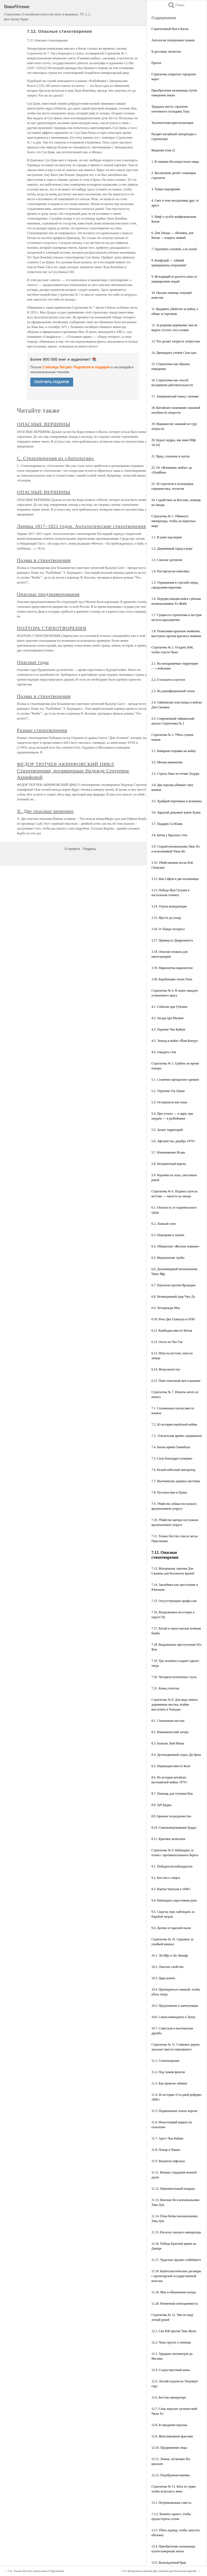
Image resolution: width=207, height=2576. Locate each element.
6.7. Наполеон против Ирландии (173, 1285)
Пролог (156, 63)
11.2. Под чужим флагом (168, 2072)
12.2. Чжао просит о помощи (171, 2342)
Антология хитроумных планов (172, 40)
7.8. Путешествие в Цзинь (169, 1492)
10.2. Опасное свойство (167, 1966)
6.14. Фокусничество (165, 1369)
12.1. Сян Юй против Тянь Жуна (173, 2331)
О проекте (72, 849)
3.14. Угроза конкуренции (169, 906)
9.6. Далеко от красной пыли (171, 1928)
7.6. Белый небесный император (173, 1469)
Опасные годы (33, 662)
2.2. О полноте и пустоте (168, 679)
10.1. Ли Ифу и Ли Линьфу (169, 1955)
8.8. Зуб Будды (161, 1805)
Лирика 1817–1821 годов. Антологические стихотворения (81, 526)
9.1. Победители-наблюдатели (171, 1866)
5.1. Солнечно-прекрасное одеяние (175, 1079)
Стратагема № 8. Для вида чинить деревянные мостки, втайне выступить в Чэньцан (174, 1704)
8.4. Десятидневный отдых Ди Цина (176, 1754)
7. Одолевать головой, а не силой (174, 249)
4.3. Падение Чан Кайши (168, 1029)
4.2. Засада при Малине (167, 1018)
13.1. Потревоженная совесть (171, 2502)
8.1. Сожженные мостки (167, 1720)
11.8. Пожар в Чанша (165, 2149)
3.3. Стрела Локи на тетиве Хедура (175, 773)
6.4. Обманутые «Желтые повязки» (175, 1246)
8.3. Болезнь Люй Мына (167, 1743)
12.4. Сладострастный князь (170, 2370)
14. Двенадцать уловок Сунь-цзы (173, 352)
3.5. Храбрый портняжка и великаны (176, 801)
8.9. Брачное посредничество (171, 1816)
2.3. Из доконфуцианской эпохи (173, 691)
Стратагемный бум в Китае (170, 29)
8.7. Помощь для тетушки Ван (172, 1793)
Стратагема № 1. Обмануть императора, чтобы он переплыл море (173, 521)
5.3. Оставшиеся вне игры (169, 1102)
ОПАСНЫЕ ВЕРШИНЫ (43, 424)
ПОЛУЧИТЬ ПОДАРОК (51, 382)
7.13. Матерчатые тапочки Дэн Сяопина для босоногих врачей (158, 2571)
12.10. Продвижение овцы (169, 2447)
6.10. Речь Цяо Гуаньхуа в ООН (173, 1319)
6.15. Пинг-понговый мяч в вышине (176, 1380)
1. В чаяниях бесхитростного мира (175, 161)
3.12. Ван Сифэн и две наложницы (175, 879)
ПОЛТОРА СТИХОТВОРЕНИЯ (51, 628)
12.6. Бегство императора (168, 2397)
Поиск (176, 5)
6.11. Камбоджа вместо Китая (171, 1330)
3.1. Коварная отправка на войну (173, 751)
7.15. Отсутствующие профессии (174, 1601)
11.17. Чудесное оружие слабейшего (176, 2260)
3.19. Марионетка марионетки (172, 968)
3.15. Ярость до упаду (166, 917)
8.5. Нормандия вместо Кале (170, 1766)
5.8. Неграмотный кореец (168, 1163)
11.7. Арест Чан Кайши (167, 2138)
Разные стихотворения (42, 730)
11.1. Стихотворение (165, 2060)
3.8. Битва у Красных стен (169, 835)
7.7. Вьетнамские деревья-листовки (175, 1481)
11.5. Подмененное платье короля (174, 2111)
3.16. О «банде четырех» (168, 929)
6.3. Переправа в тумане (167, 1235)
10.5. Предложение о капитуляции (174, 2005)
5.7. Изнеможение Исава (168, 1152)
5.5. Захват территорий (167, 1129)
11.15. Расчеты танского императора (176, 2232)
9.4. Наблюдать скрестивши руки (174, 1900)
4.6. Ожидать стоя (163, 1052)
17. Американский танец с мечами (175, 396)
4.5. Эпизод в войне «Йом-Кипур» (174, 1040)
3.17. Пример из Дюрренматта (172, 940)
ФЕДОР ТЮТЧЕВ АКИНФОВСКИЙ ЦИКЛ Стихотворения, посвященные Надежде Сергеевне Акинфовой (73, 771)
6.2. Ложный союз (163, 1223)
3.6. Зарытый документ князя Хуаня (176, 812)
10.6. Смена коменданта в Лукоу (173, 2017)
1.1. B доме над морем (166, 537)
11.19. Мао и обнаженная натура (173, 2292)
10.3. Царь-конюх (163, 1978)
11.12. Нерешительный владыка (173, 2188)
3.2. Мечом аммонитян (167, 762)
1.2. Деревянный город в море (171, 548)
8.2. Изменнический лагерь (170, 1732)
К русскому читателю (166, 51)
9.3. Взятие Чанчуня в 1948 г (171, 1889)
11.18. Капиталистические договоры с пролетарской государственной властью (176, 2276)
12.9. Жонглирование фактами (172, 2436)
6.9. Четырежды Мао (165, 1308)
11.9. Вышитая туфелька (168, 2161)
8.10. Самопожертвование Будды (173, 1827)
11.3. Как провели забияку (169, 2083)
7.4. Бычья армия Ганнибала (170, 1447)
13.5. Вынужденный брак (168, 2562)
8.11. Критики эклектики (168, 1839)
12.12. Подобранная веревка (170, 2475)
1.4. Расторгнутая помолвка (170, 571)
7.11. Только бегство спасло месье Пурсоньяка (35, 2571)
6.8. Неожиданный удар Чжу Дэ (173, 1296)
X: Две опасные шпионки (45, 811)
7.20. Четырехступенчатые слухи (173, 1677)
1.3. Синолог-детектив (166, 560)
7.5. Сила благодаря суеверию (171, 1458)
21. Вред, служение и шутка (170, 456)
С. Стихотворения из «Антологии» (55, 458)
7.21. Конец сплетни (165, 1688)
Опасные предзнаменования (48, 594)
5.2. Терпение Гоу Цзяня (168, 1091)
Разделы (89, 849)
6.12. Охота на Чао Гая (167, 1342)
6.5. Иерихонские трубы (167, 1257)
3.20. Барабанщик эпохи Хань (171, 979)
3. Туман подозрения (165, 189)
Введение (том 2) (163, 150)
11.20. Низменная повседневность (174, 2303)
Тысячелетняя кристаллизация (172, 122)
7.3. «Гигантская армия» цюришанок (176, 1435)
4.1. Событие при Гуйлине (169, 1006)
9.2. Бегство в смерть (165, 1877)
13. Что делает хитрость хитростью (175, 341)
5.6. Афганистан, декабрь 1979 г (173, 1141)
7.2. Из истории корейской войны (174, 1424)
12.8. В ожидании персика (169, 2425)
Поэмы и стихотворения (44, 560)
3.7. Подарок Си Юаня (166, 823)
